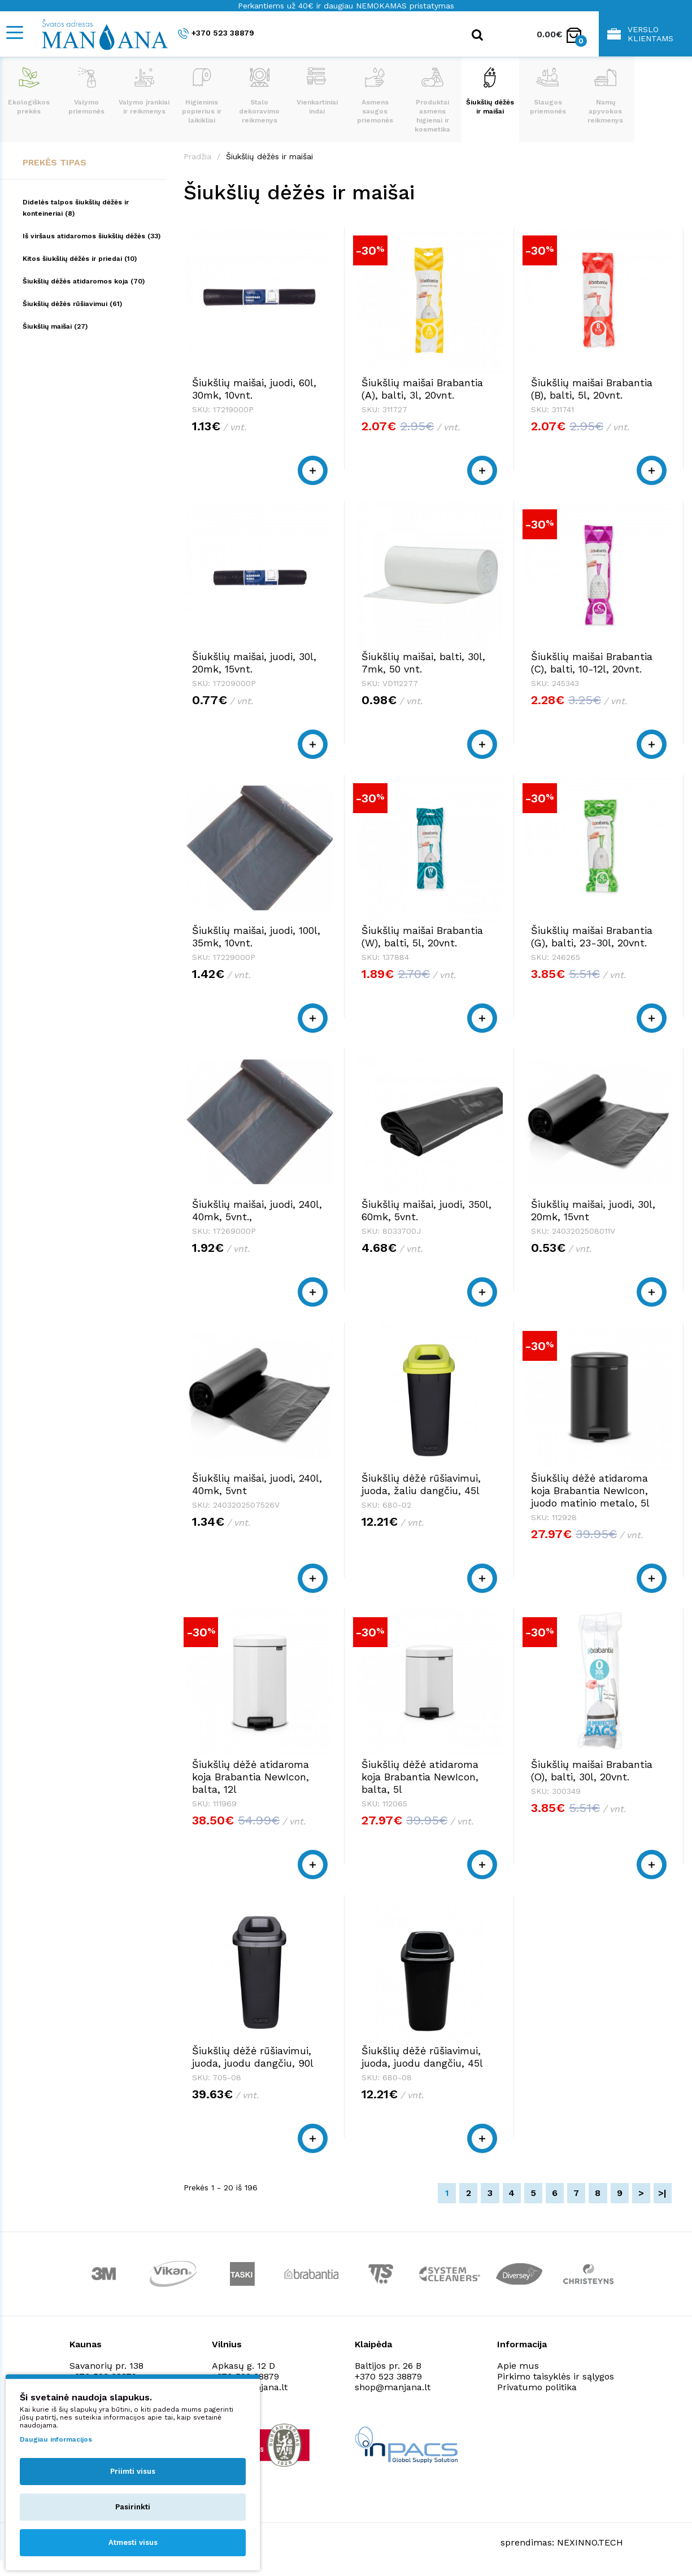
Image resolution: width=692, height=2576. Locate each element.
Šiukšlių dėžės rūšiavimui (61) (72, 304)
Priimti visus (132, 2471)
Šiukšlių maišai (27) (55, 326)
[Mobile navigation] (14, 32)
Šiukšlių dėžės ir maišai (490, 91)
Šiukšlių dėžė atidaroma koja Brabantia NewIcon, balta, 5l (420, 1776)
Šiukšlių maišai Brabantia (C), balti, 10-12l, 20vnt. (591, 662)
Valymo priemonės (86, 91)
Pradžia (197, 156)
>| (662, 2193)
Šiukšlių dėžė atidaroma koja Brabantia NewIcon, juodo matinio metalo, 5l (590, 1490)
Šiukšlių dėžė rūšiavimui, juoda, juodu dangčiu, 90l (253, 2057)
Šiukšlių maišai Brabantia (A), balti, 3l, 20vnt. (422, 389)
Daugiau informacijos (56, 2439)
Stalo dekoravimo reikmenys (259, 95)
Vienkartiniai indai (317, 91)
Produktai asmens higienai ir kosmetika (432, 100)
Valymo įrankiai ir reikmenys (144, 91)
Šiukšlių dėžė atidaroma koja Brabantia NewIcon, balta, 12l (250, 1776)
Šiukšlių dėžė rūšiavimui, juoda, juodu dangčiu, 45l (422, 2057)
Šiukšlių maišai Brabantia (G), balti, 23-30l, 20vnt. (591, 936)
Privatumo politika (537, 2387)
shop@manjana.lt (392, 2387)
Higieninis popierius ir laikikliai (201, 95)
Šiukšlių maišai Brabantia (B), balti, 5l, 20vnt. (591, 389)
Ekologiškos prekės (29, 91)
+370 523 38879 (216, 33)
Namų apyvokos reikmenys (605, 95)
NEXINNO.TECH (590, 2542)
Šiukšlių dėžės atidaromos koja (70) (84, 281)
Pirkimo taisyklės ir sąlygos (555, 2376)
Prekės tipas (54, 162)
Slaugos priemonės (548, 91)
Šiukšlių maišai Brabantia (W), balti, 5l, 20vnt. (422, 936)
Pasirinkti (132, 2507)
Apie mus (518, 2365)
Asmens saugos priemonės (375, 95)
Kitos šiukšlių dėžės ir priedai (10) (80, 259)
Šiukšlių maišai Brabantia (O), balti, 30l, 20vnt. (591, 1770)
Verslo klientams (640, 34)
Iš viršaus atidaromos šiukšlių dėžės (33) (91, 236)
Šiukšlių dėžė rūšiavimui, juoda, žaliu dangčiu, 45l (421, 1484)
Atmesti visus (133, 2542)
